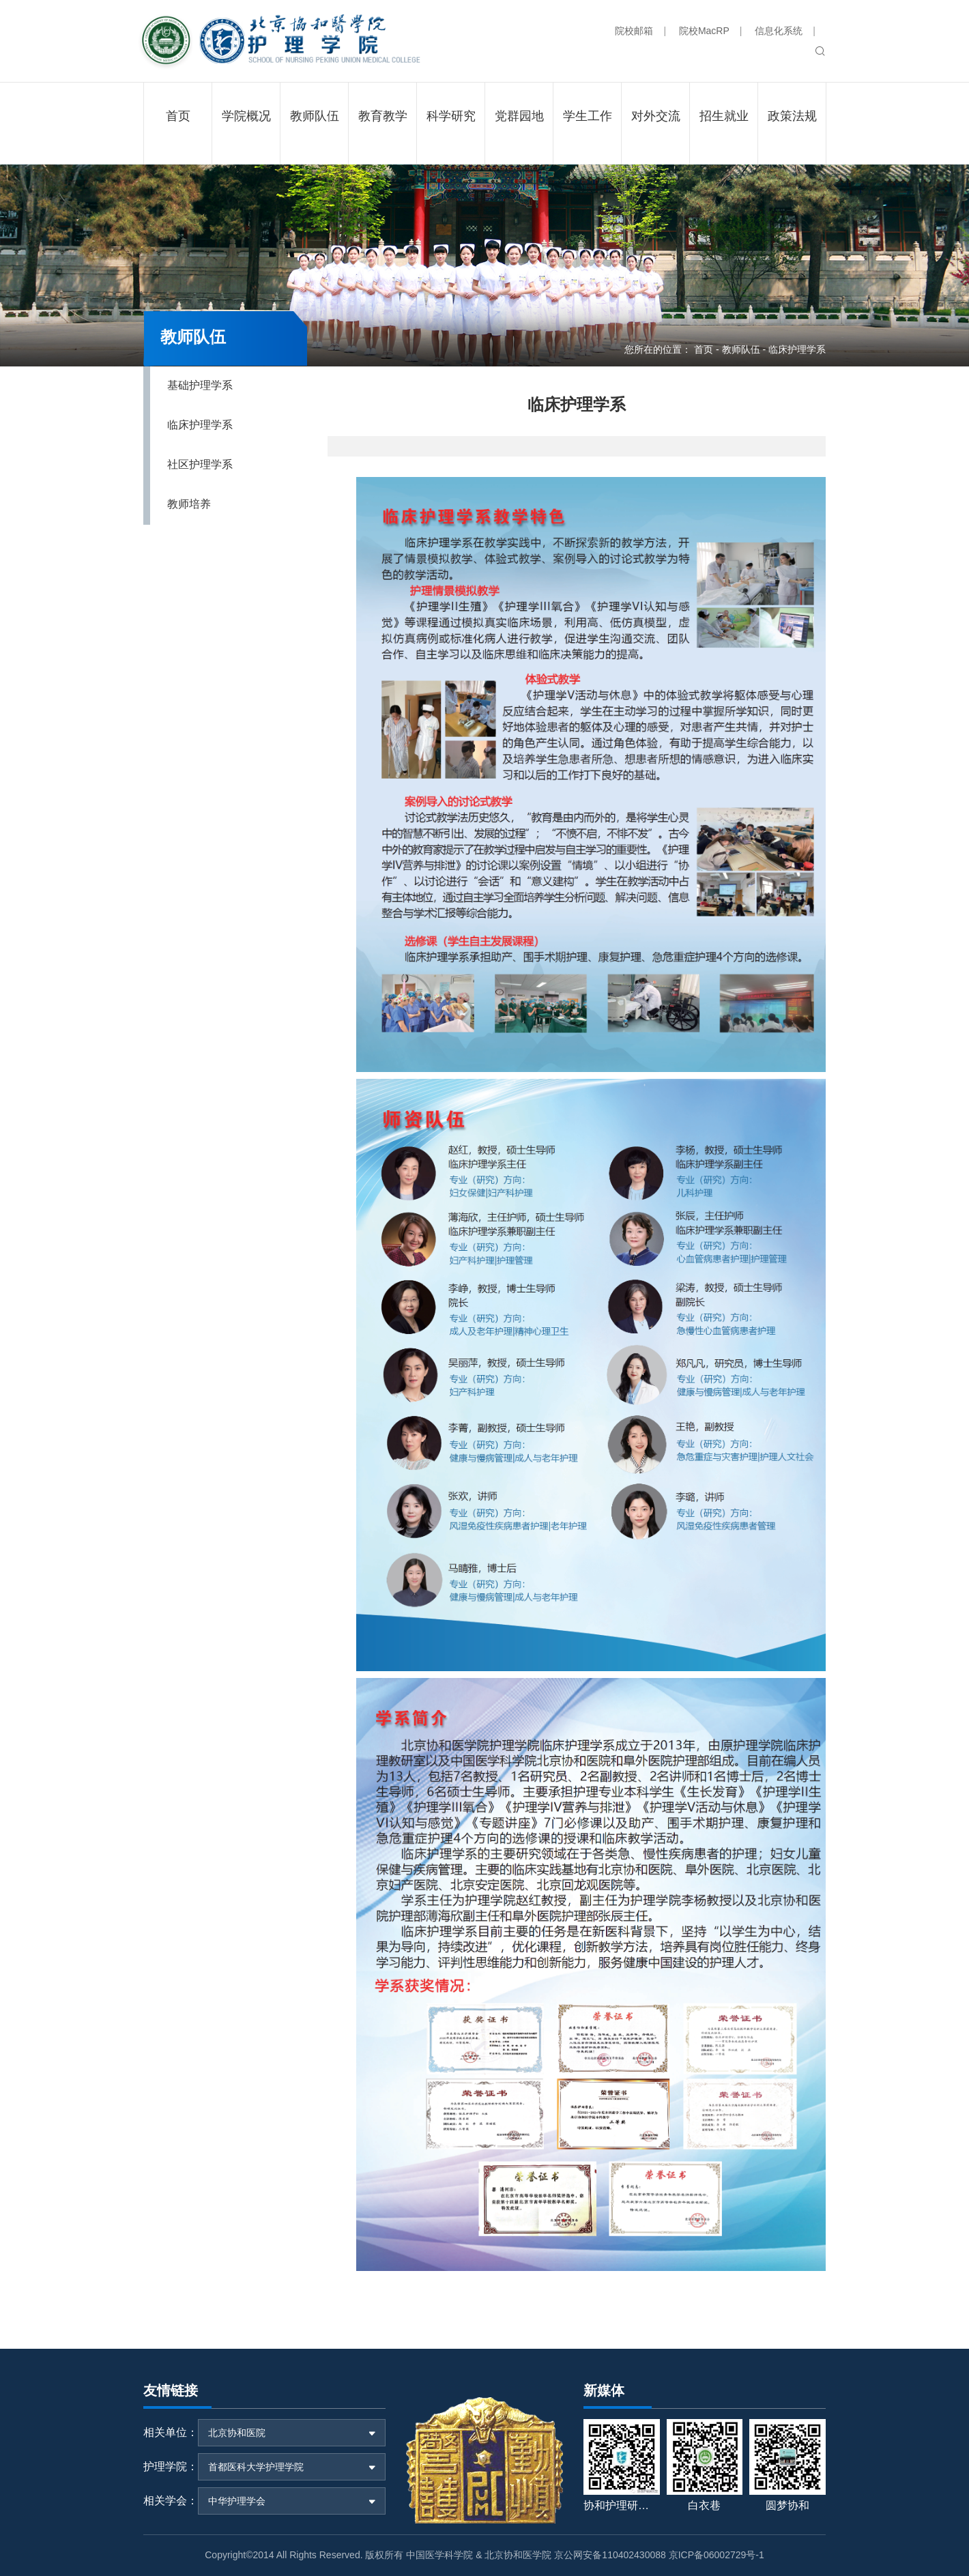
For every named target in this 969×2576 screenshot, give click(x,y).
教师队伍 (741, 349)
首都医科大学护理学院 (256, 2466)
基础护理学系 (200, 385)
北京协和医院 (236, 2432)
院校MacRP (704, 30)
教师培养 (189, 504)
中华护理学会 (236, 2500)
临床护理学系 (200, 425)
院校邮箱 (634, 30)
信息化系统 (778, 30)
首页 (703, 349)
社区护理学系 (200, 464)
